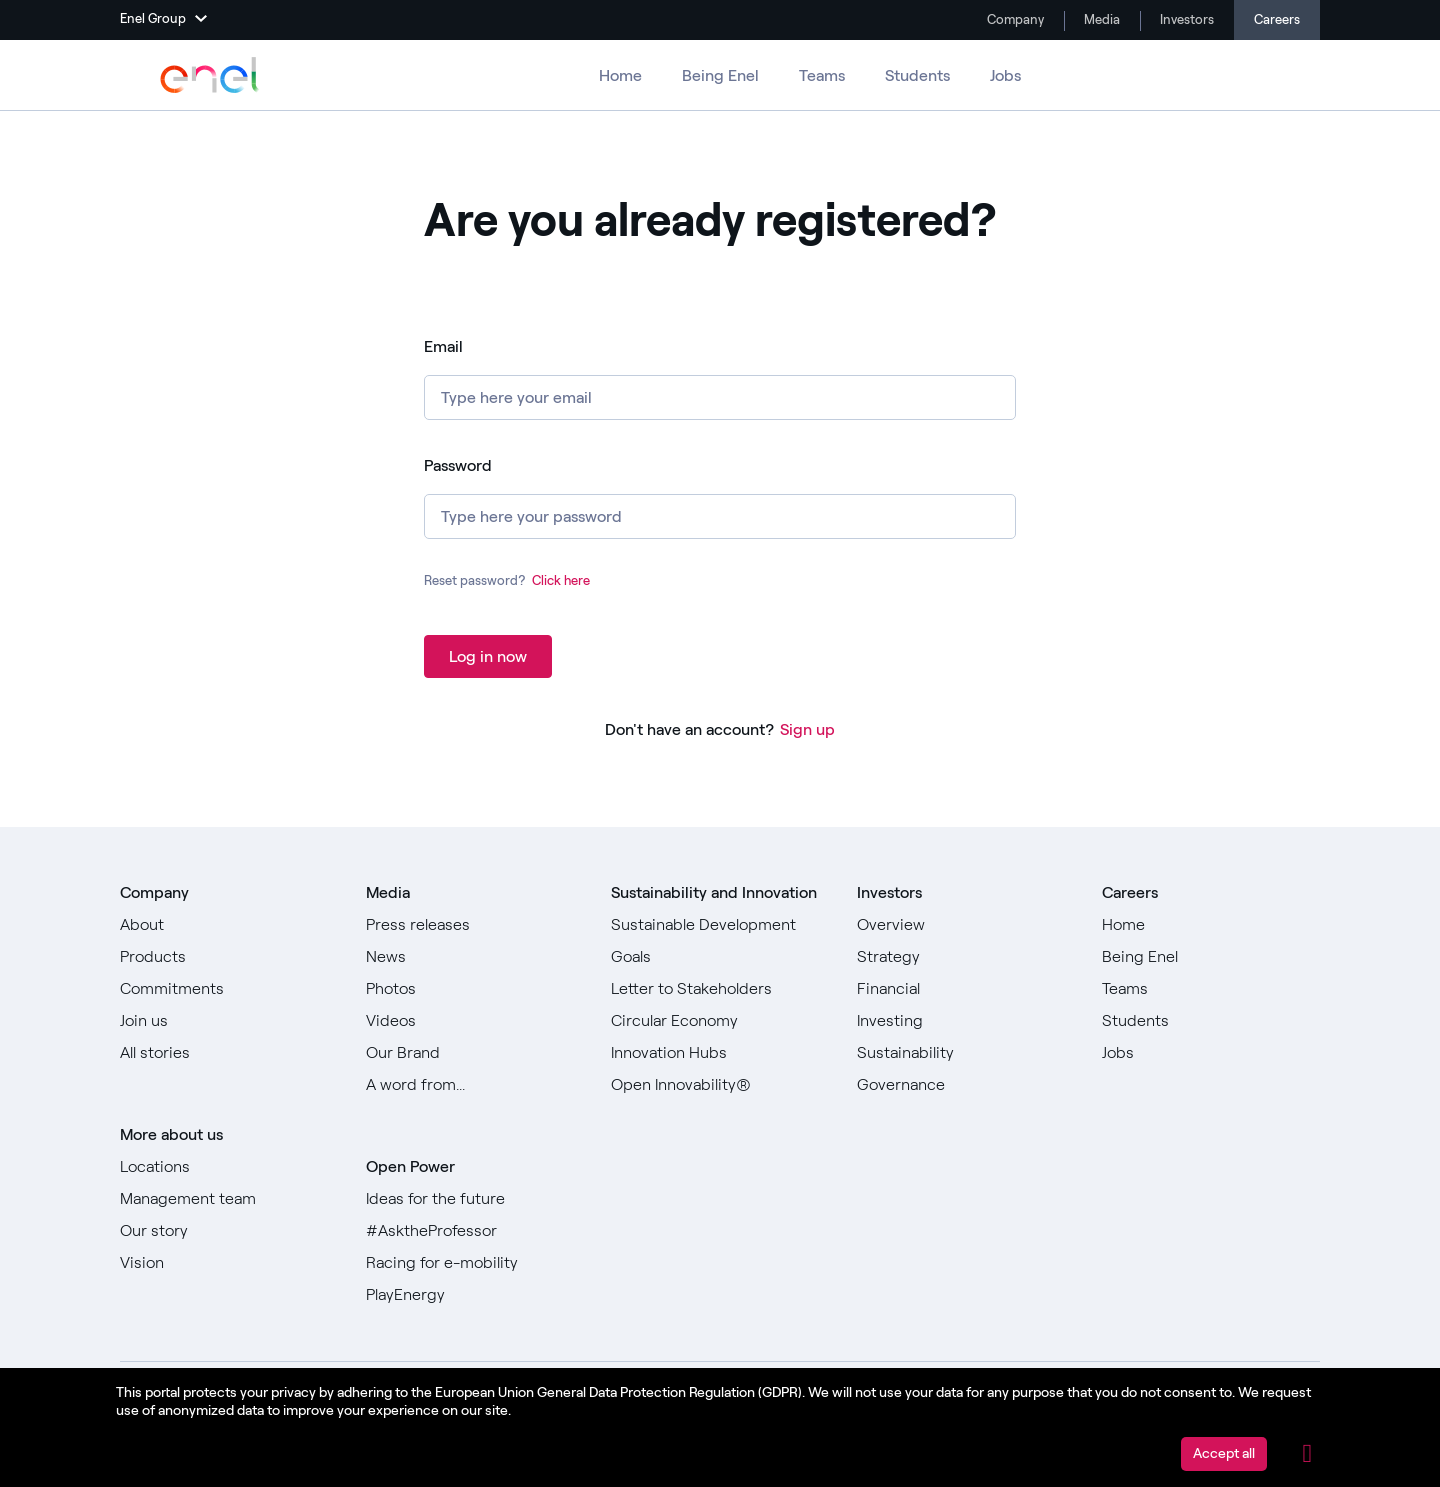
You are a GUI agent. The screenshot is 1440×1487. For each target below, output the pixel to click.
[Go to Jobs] (1211, 1053)
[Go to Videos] (475, 1021)
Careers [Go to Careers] (1277, 19)
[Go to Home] (1211, 925)
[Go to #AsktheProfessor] (475, 1231)
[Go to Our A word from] (475, 1085)
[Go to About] (229, 925)
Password (458, 465)
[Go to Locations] (229, 1167)
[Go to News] (475, 957)
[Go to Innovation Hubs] (720, 1053)
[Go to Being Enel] (1211, 957)
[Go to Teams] (1211, 989)
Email (443, 346)
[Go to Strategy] (966, 957)
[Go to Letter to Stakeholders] (720, 989)
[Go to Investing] (966, 1021)
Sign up (807, 729)
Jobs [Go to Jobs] (1005, 75)
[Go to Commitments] (229, 989)
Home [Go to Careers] (620, 75)
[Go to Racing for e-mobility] (475, 1263)
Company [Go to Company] (1014, 19)
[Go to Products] (229, 957)
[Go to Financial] (966, 989)
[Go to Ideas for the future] (475, 1199)
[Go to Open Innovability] (720, 1085)
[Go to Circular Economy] (720, 1021)
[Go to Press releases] (475, 925)
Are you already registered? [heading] (710, 221)
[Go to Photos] (475, 989)
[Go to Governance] (966, 1085)
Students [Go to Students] (917, 75)
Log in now (488, 656)
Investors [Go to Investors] (1185, 19)
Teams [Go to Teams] (822, 75)
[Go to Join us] (229, 1021)
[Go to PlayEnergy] (475, 1295)
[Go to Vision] (229, 1263)
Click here (561, 580)
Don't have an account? (689, 729)
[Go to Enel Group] (210, 75)
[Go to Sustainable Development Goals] (720, 941)
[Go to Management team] (229, 1199)
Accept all (1224, 1453)
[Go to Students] (1211, 1021)
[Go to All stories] (229, 1053)
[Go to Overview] (966, 925)
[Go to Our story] (229, 1231)
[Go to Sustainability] (966, 1053)
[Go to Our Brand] (475, 1053)
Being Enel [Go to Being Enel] (720, 75)
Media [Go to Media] (1100, 19)
